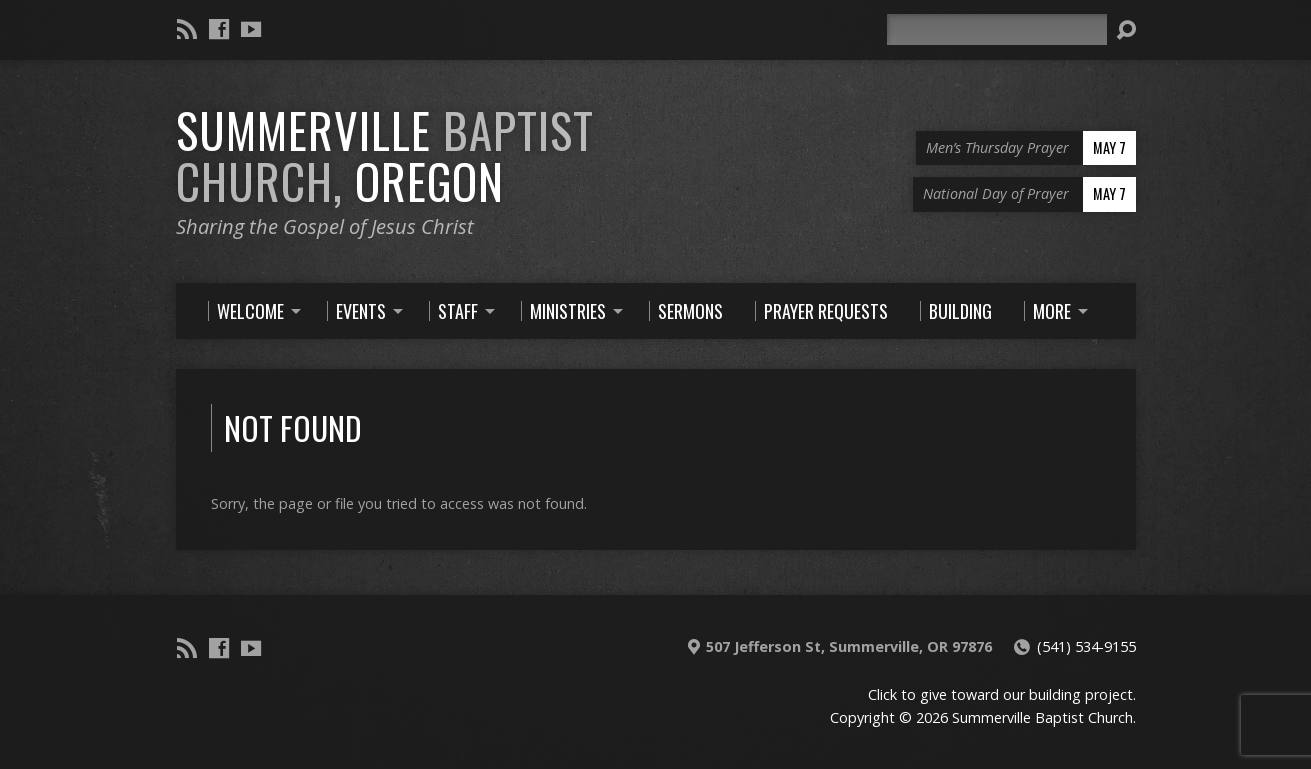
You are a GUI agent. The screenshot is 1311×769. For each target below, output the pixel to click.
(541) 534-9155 (1086, 646)
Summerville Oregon (385, 155)
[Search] (997, 29)
